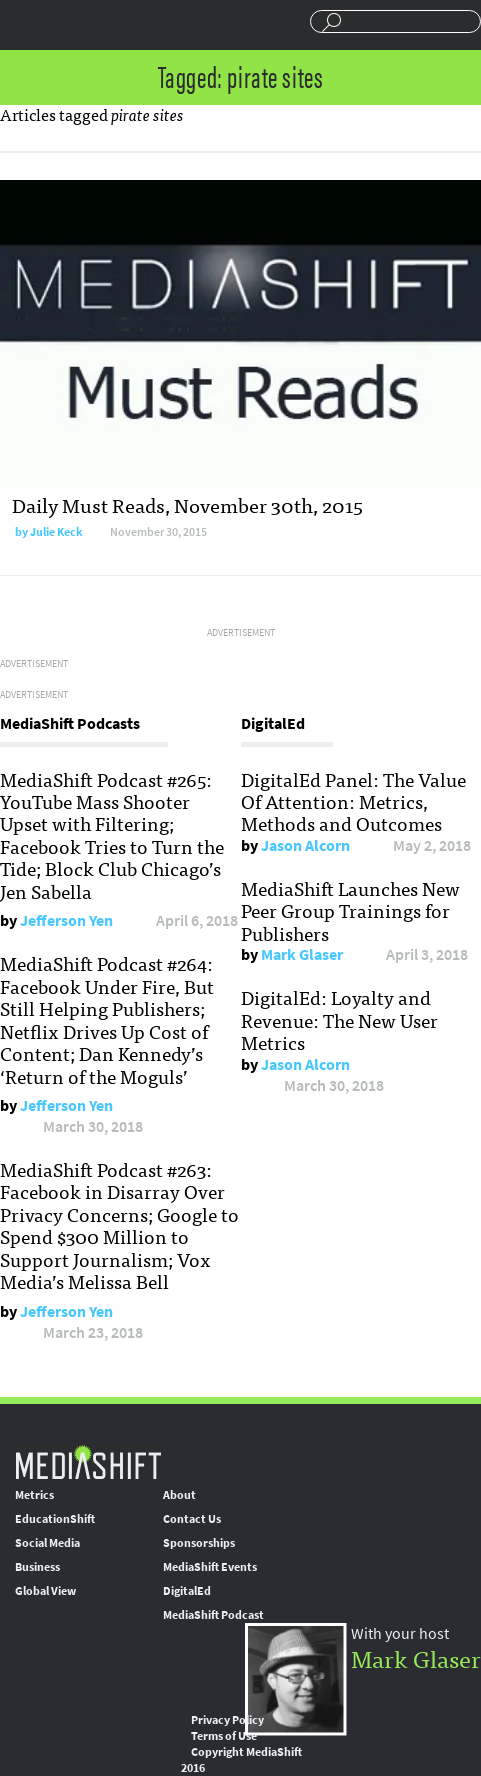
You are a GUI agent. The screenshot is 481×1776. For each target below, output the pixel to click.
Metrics (34, 1495)
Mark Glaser (302, 954)
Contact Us (192, 1519)
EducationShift (55, 1519)
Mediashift (96, 25)
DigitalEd (187, 1591)
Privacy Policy (227, 1720)
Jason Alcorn (305, 845)
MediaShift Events (210, 1567)
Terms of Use (224, 1736)
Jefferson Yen (66, 920)
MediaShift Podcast (213, 1615)
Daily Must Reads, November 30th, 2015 (187, 504)
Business (37, 1567)
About (179, 1495)
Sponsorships (199, 1543)
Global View (45, 1591)
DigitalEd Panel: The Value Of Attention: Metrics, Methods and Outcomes (353, 801)
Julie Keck (56, 532)
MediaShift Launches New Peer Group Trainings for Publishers (350, 910)
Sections (23, 23)
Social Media (47, 1543)
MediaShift (88, 1461)
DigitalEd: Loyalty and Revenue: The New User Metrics (339, 1019)
